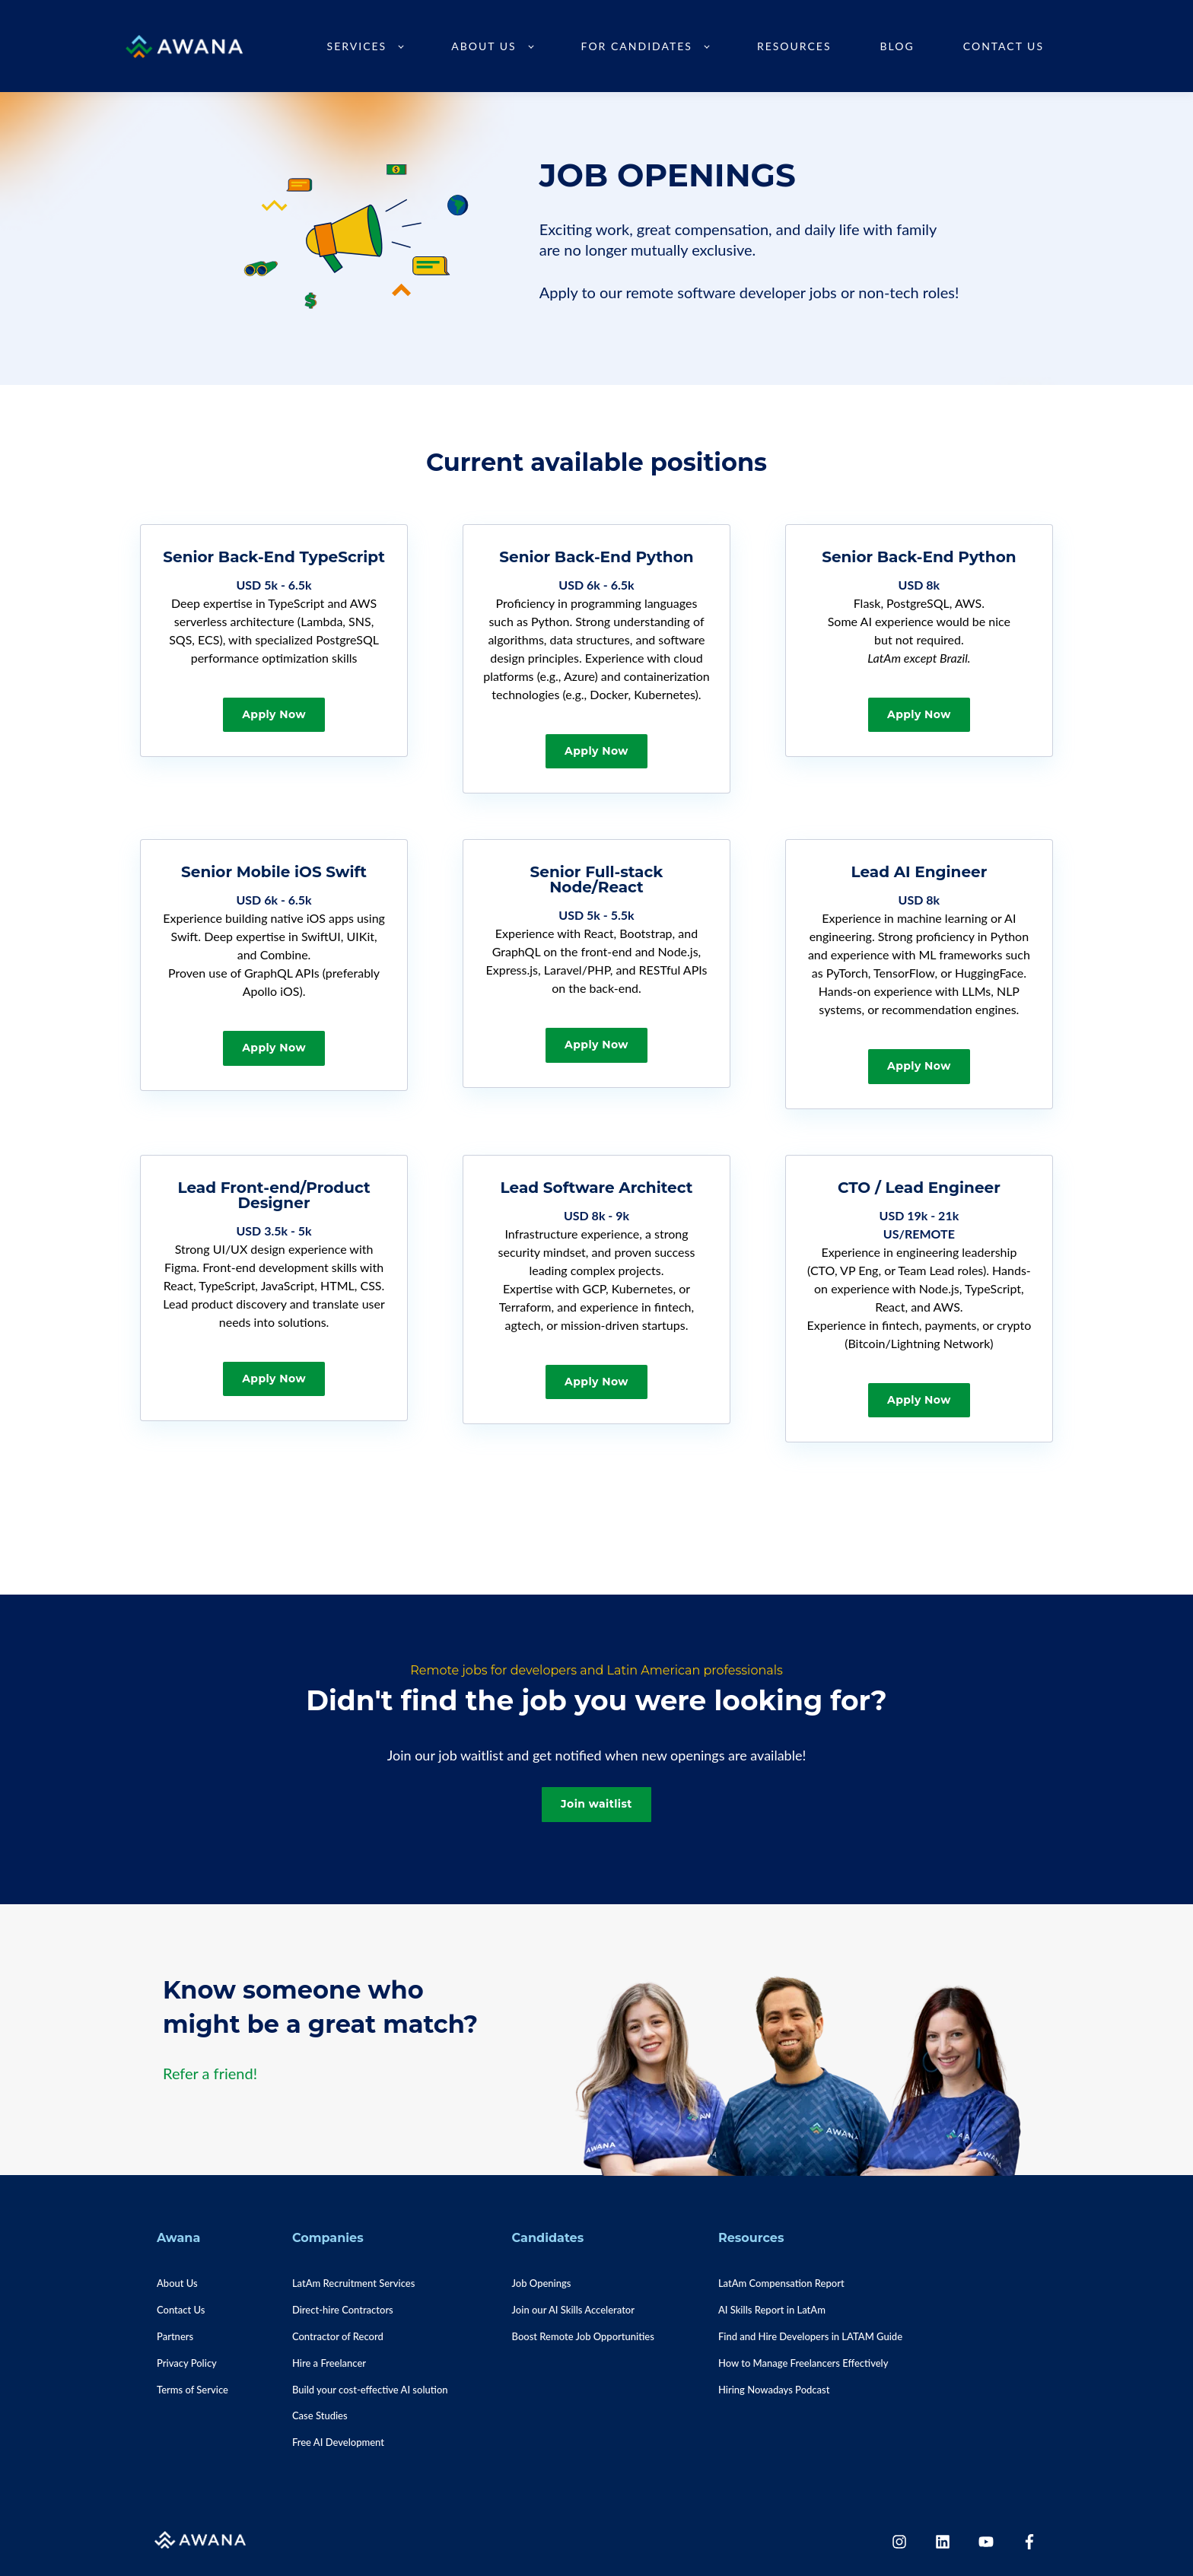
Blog (897, 46)
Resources (794, 46)
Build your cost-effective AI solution (370, 2390)
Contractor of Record (337, 2336)
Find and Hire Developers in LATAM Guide (810, 2336)
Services (357, 46)
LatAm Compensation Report (781, 2283)
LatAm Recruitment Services (353, 2283)
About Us (483, 46)
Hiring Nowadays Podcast (774, 2390)
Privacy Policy (187, 2363)
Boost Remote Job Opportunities (583, 2336)
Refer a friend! (210, 2073)
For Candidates (636, 46)
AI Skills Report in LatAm (772, 2310)
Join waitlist (596, 1804)
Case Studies (320, 2415)
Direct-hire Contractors (342, 2310)
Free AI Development (338, 2442)
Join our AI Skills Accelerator (573, 2310)
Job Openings (541, 2283)
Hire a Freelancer (329, 2363)
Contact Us (1003, 46)
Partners (175, 2336)
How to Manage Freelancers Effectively (803, 2363)
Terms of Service (192, 2390)
